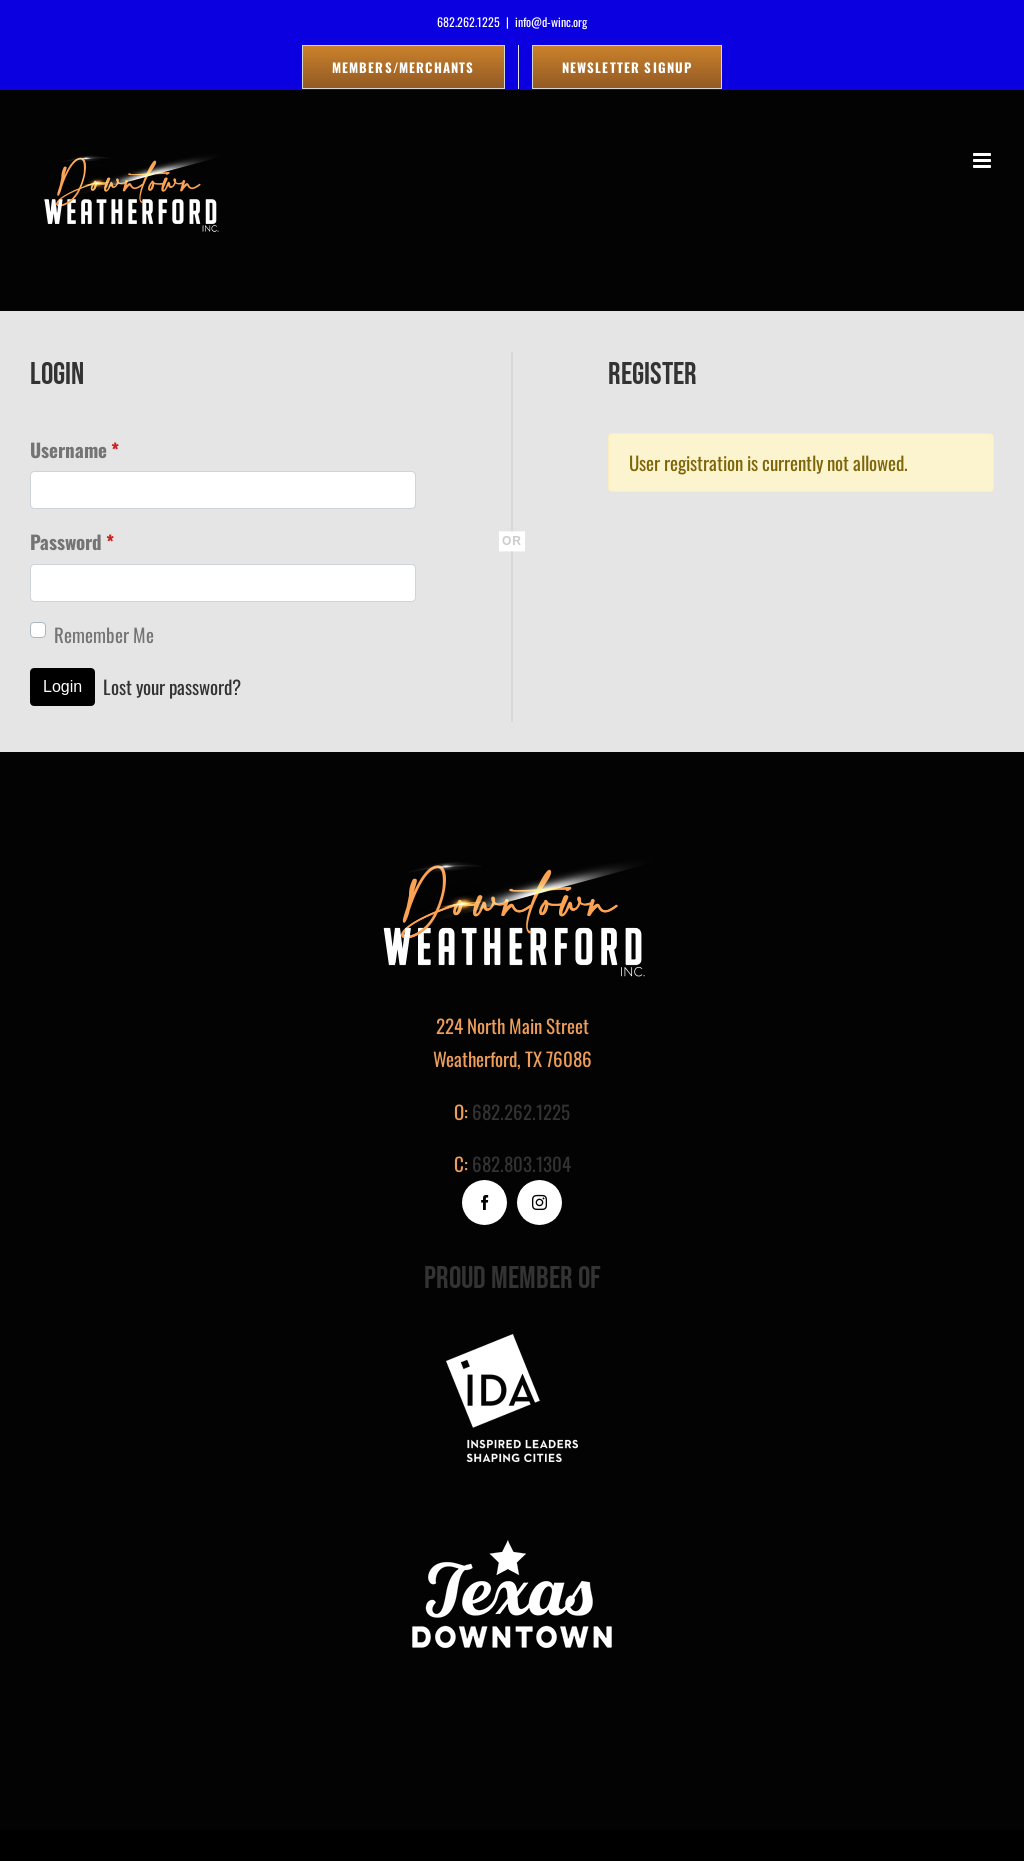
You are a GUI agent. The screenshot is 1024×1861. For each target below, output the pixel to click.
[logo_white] (512, 1539)
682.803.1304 (521, 1163)
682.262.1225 (521, 1111)
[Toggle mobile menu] (983, 160)
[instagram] (539, 1202)
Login (62, 686)
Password (72, 541)
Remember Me (104, 634)
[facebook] (484, 1202)
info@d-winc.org (551, 21)
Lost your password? (172, 686)
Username (74, 449)
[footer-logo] (512, 1343)
